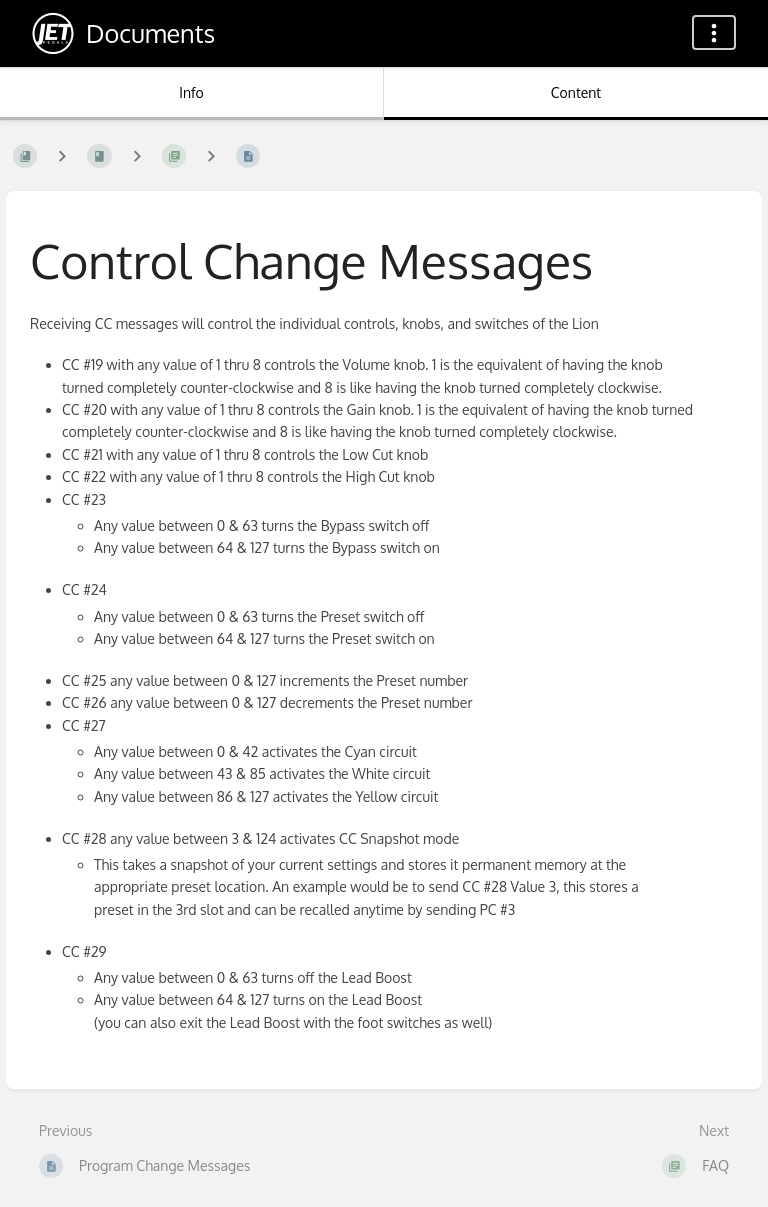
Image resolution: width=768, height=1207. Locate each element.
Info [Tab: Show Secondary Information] (191, 92)
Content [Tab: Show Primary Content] (576, 92)
